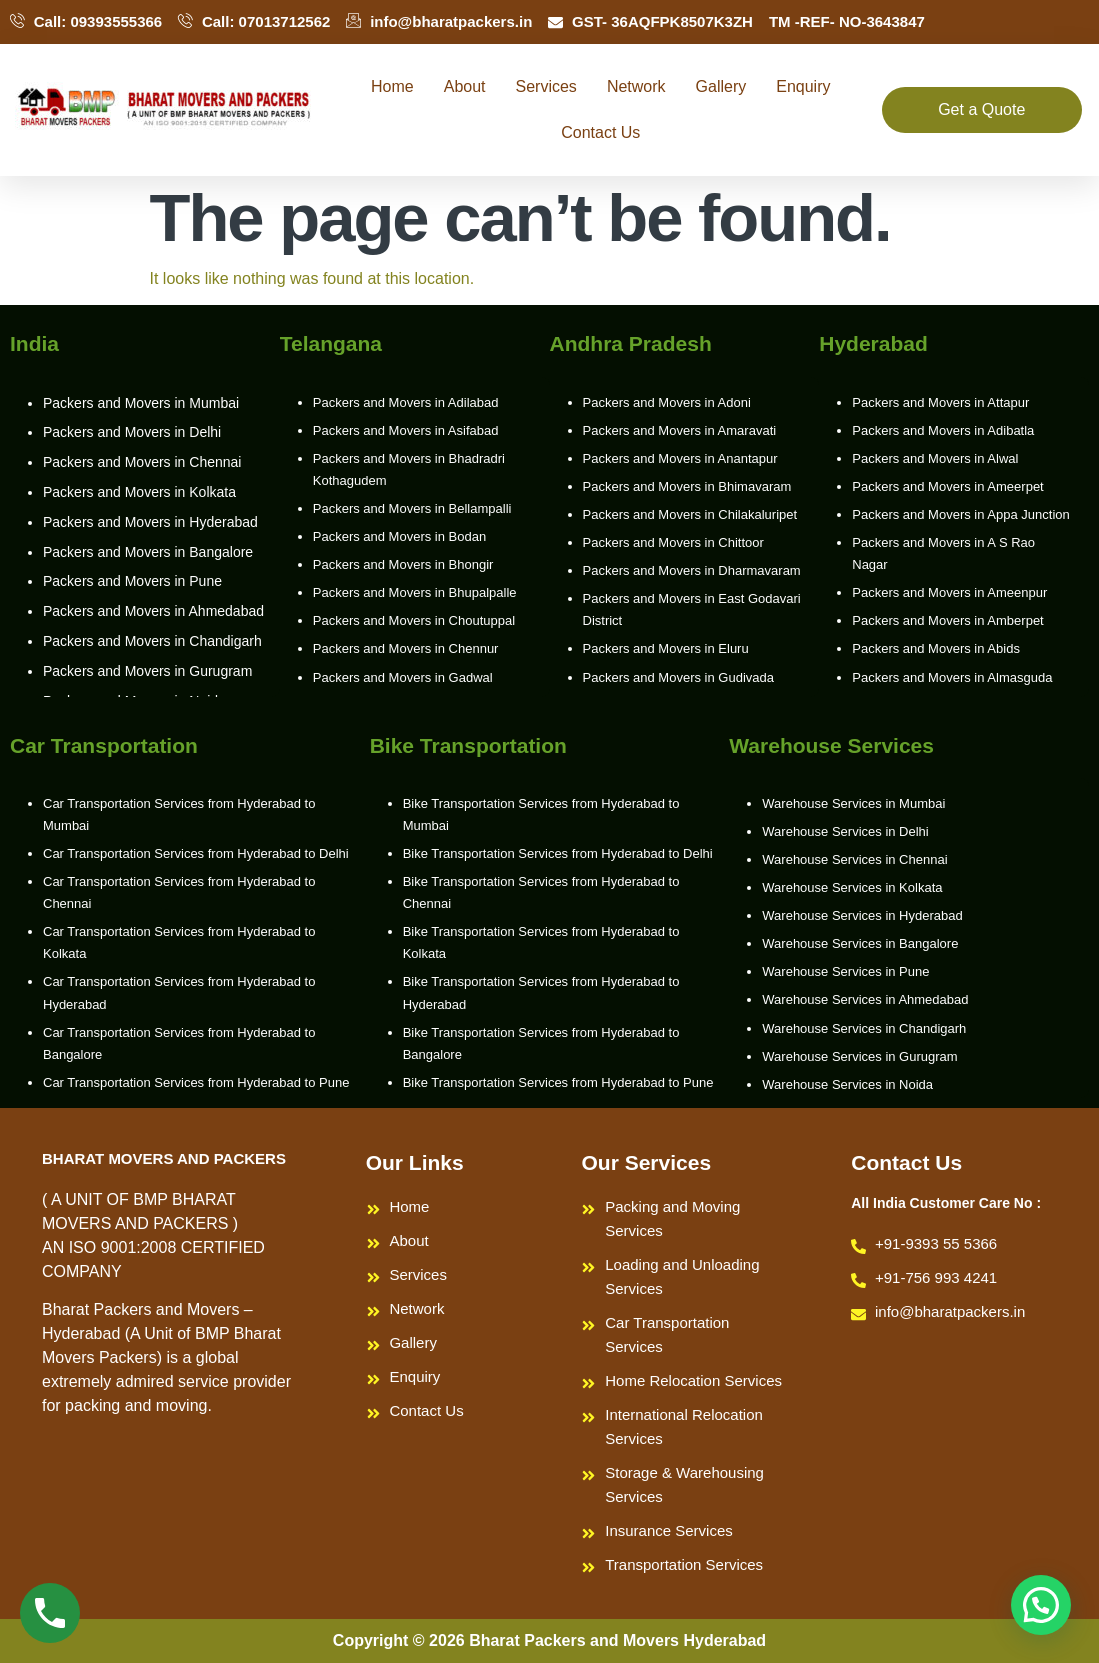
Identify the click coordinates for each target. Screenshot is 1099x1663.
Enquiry (803, 86)
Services (546, 86)
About (465, 86)
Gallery (721, 86)
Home (392, 86)
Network (636, 86)
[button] (1041, 1605)
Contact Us (600, 132)
